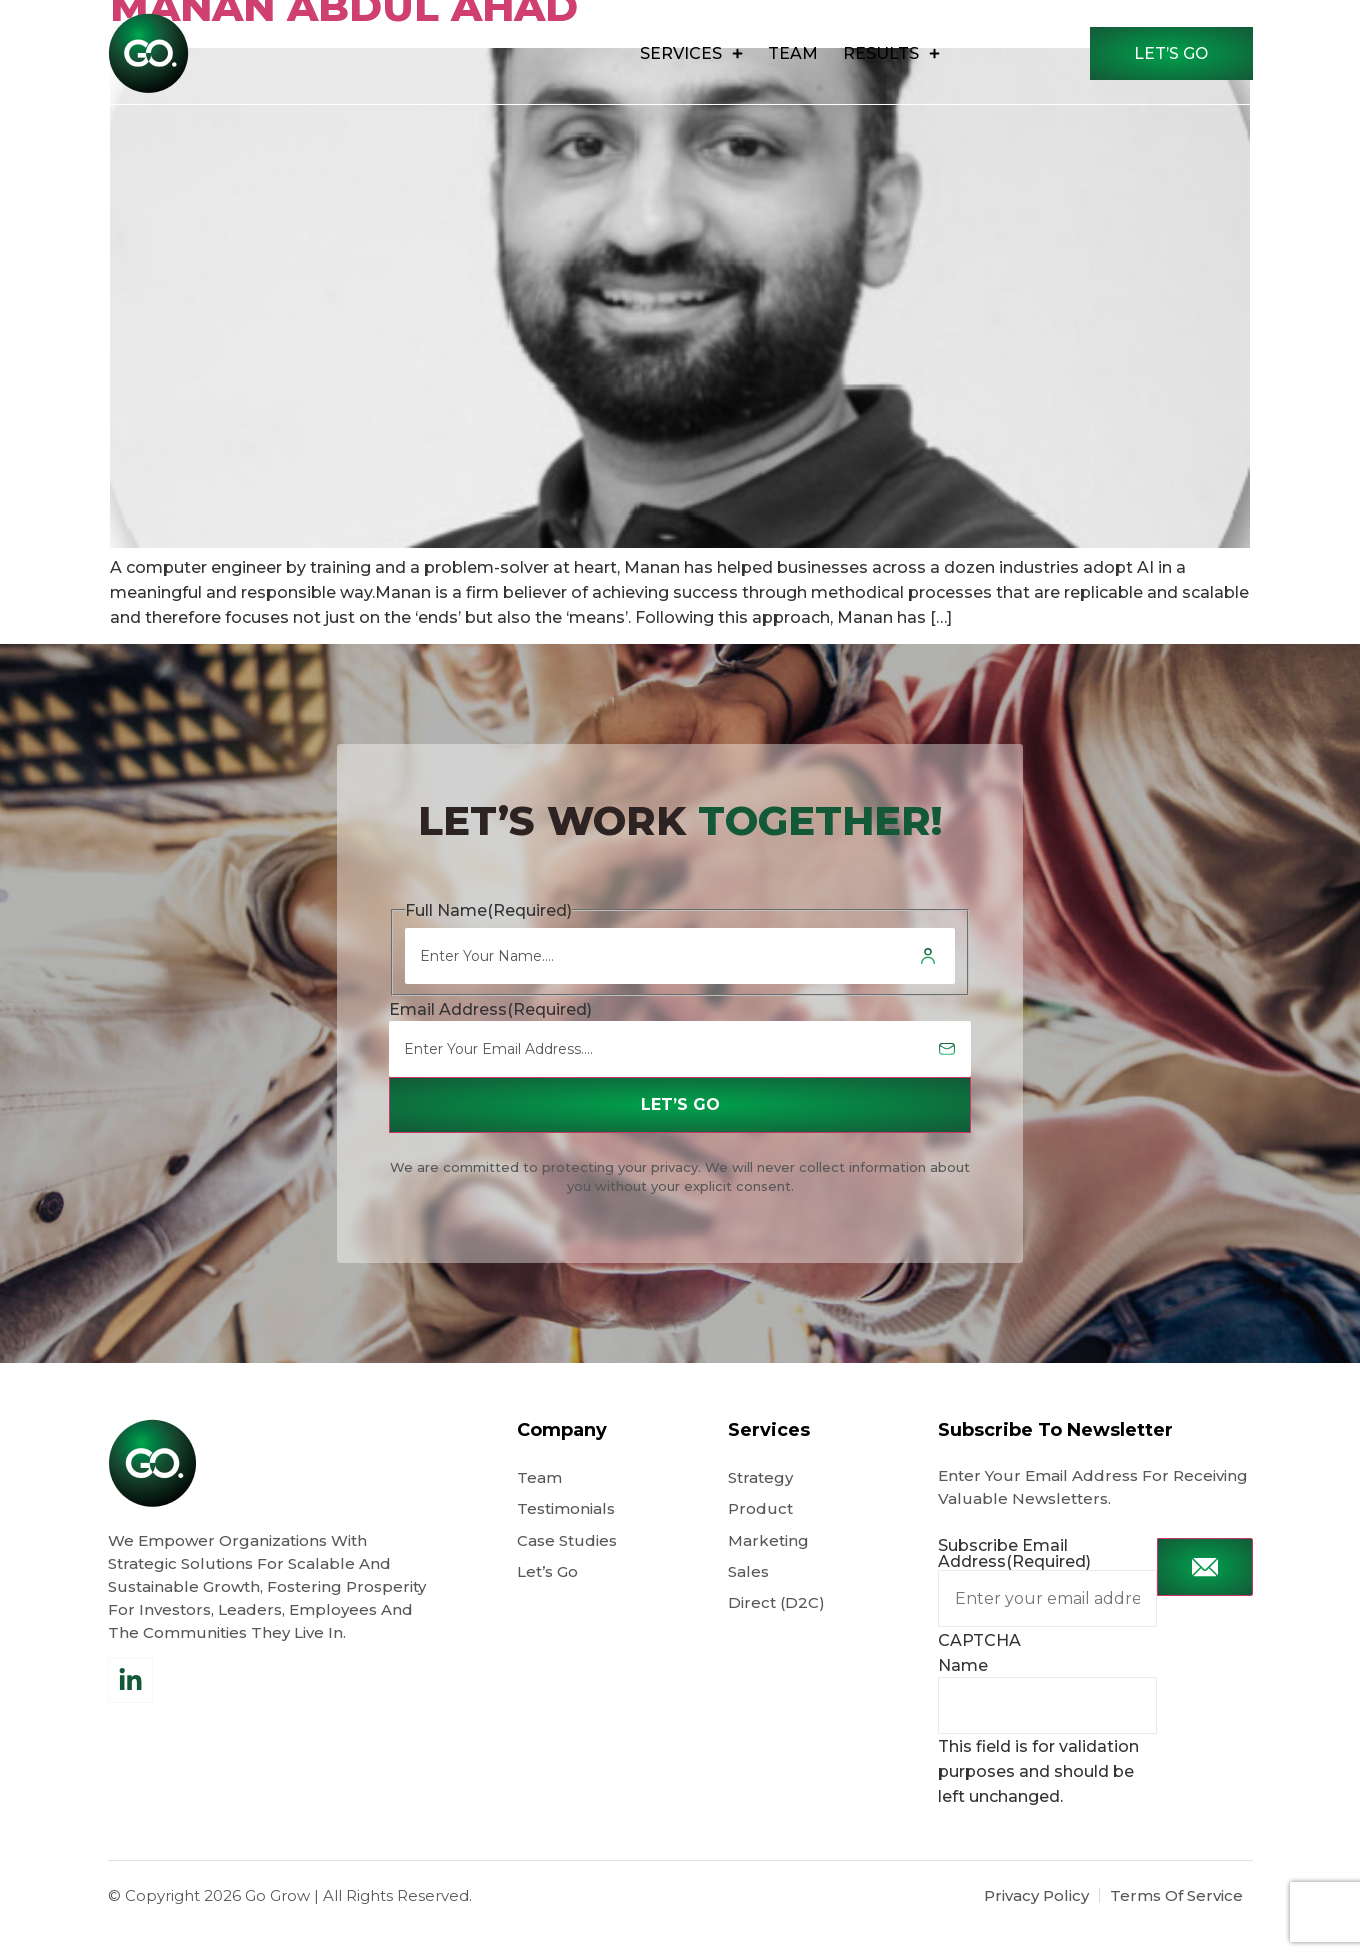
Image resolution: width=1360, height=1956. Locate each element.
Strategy (760, 1505)
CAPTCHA (979, 1669)
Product (760, 1538)
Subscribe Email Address (1014, 1582)
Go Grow (277, 1925)
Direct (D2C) (776, 1637)
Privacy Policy (1036, 1925)
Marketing (768, 1571)
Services (685, 54)
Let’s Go (549, 1604)
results (885, 54)
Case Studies (567, 1571)
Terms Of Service (1176, 1925)
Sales (748, 1604)
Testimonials (566, 1538)
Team (787, 53)
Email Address (490, 1037)
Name (963, 1694)
